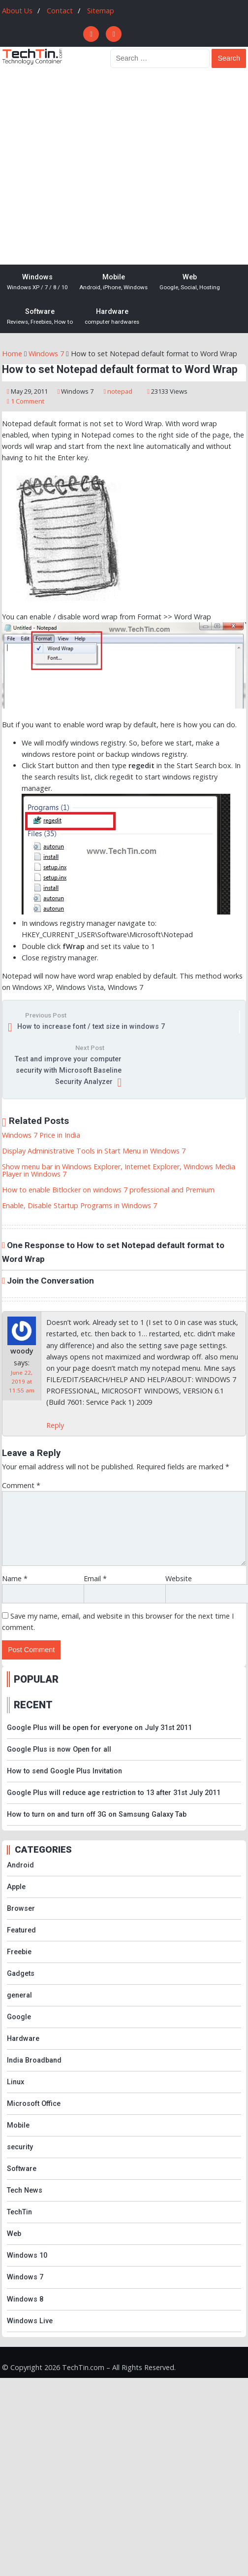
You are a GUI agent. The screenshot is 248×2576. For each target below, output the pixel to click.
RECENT (33, 1705)
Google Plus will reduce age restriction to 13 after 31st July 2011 (113, 1793)
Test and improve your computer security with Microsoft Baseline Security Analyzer (68, 1070)
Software (40, 316)
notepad (119, 391)
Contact (60, 10)
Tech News (24, 2190)
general (19, 1995)
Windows (37, 282)
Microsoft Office (34, 2104)
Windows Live (30, 2321)
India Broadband (34, 2060)
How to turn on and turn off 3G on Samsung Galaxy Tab (96, 1814)
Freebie (19, 1952)
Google (19, 2017)
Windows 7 (77, 391)
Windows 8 (25, 2299)
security (20, 2147)
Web (189, 282)
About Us (17, 10)
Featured (21, 1930)
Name (15, 1578)
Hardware (112, 316)
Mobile (113, 282)
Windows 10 (27, 2255)
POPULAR (36, 1679)
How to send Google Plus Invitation (64, 1771)
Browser (21, 1908)
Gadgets (20, 1973)
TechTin (19, 2212)
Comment (21, 1485)
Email (95, 1578)
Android (20, 1865)
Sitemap (100, 10)
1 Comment (27, 401)
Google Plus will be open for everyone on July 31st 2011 (99, 1728)
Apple (16, 1887)
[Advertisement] (92, 167)
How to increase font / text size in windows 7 (91, 1026)
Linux (15, 2082)
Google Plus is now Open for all (59, 1749)
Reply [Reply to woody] (55, 1425)
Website (178, 1578)
